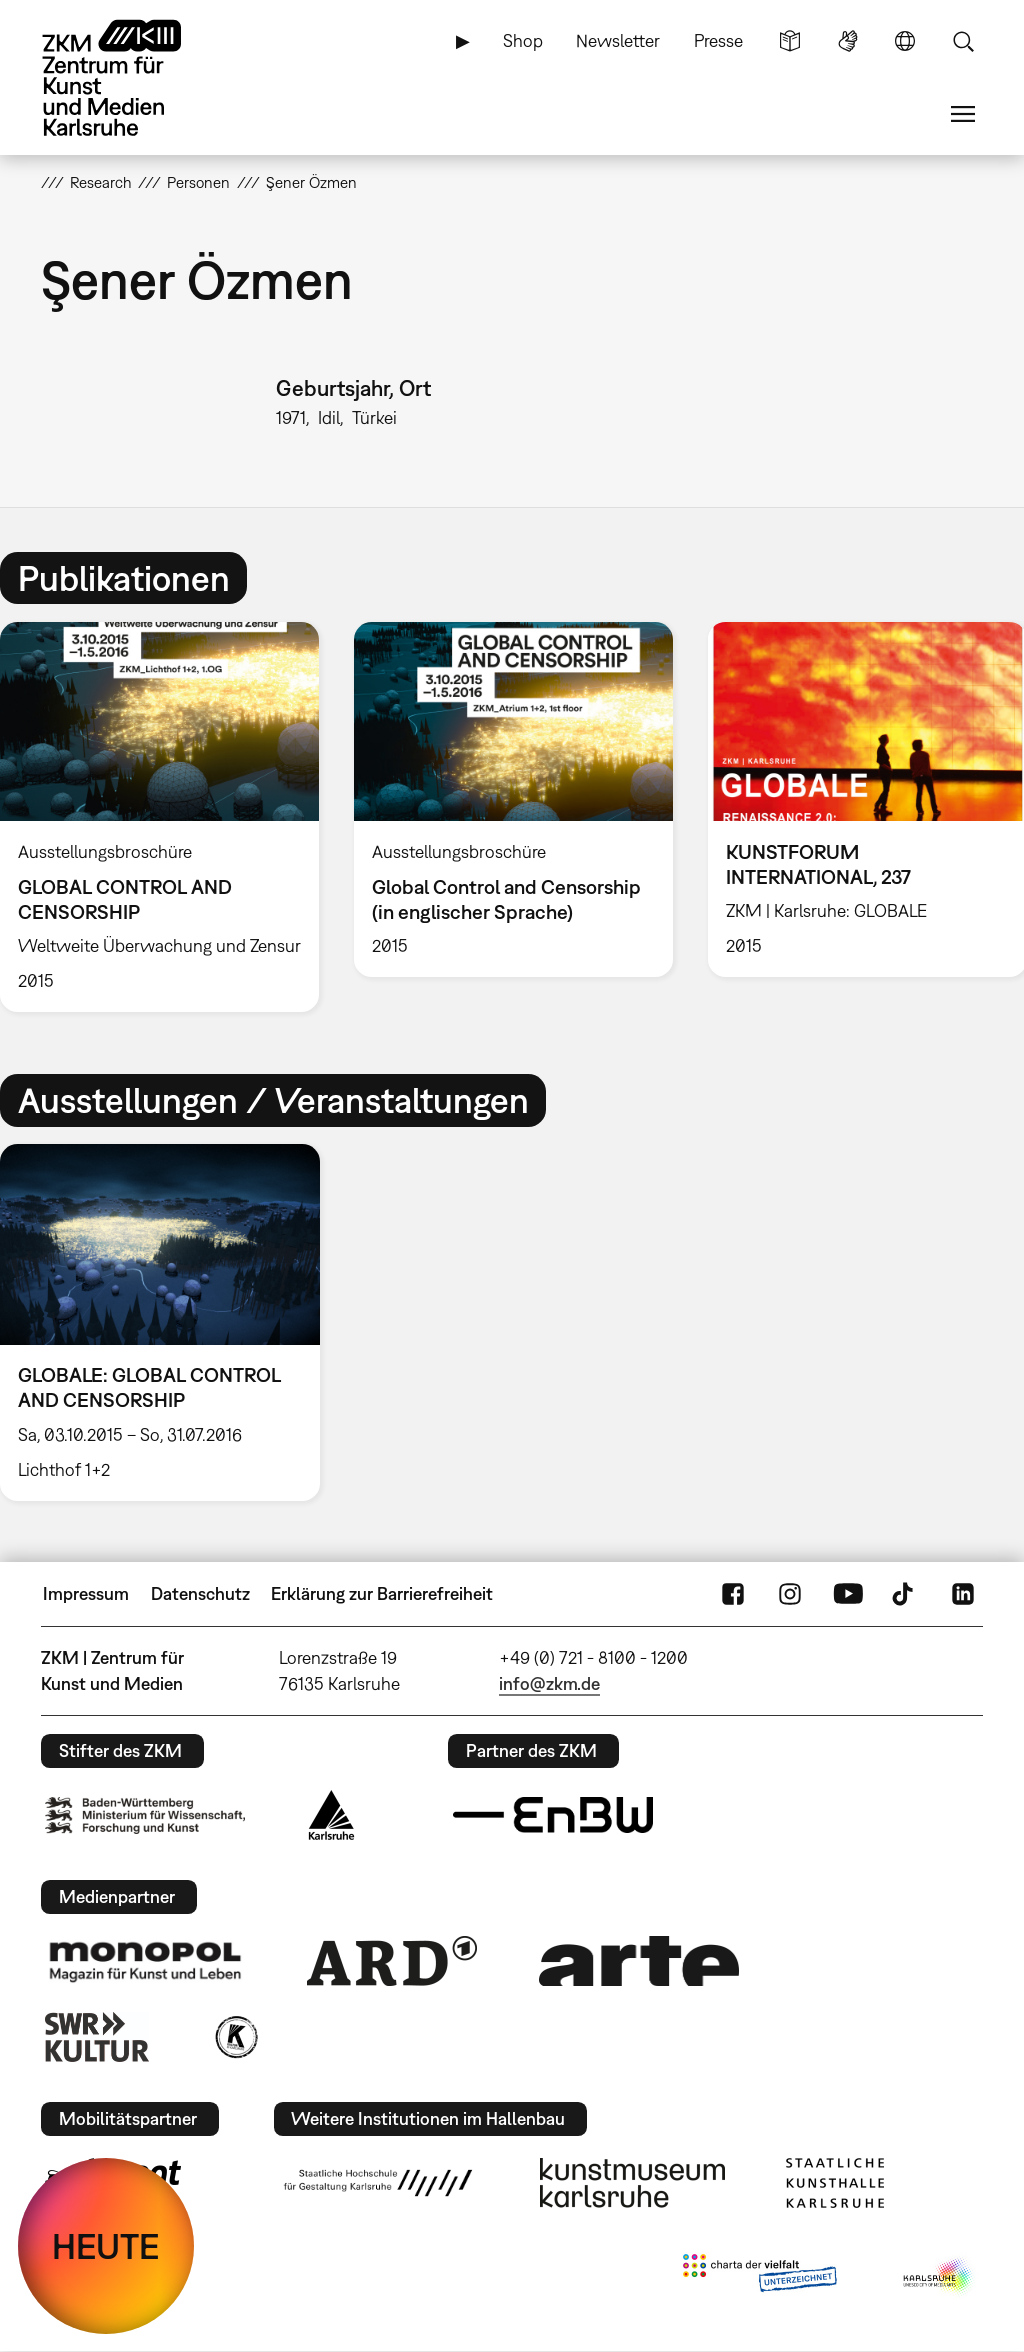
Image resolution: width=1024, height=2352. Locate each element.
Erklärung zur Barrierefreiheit (382, 1593)
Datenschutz (200, 1593)
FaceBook (733, 1594)
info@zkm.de (549, 1683)
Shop (523, 40)
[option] (513, 799)
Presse (718, 40)
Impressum (86, 1593)
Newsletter (618, 40)
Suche (963, 41)
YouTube (848, 1594)
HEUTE (106, 2246)
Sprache (905, 41)
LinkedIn (963, 1594)
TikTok (905, 1594)
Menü (963, 114)
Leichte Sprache (790, 41)
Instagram (790, 1594)
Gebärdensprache (848, 41)
